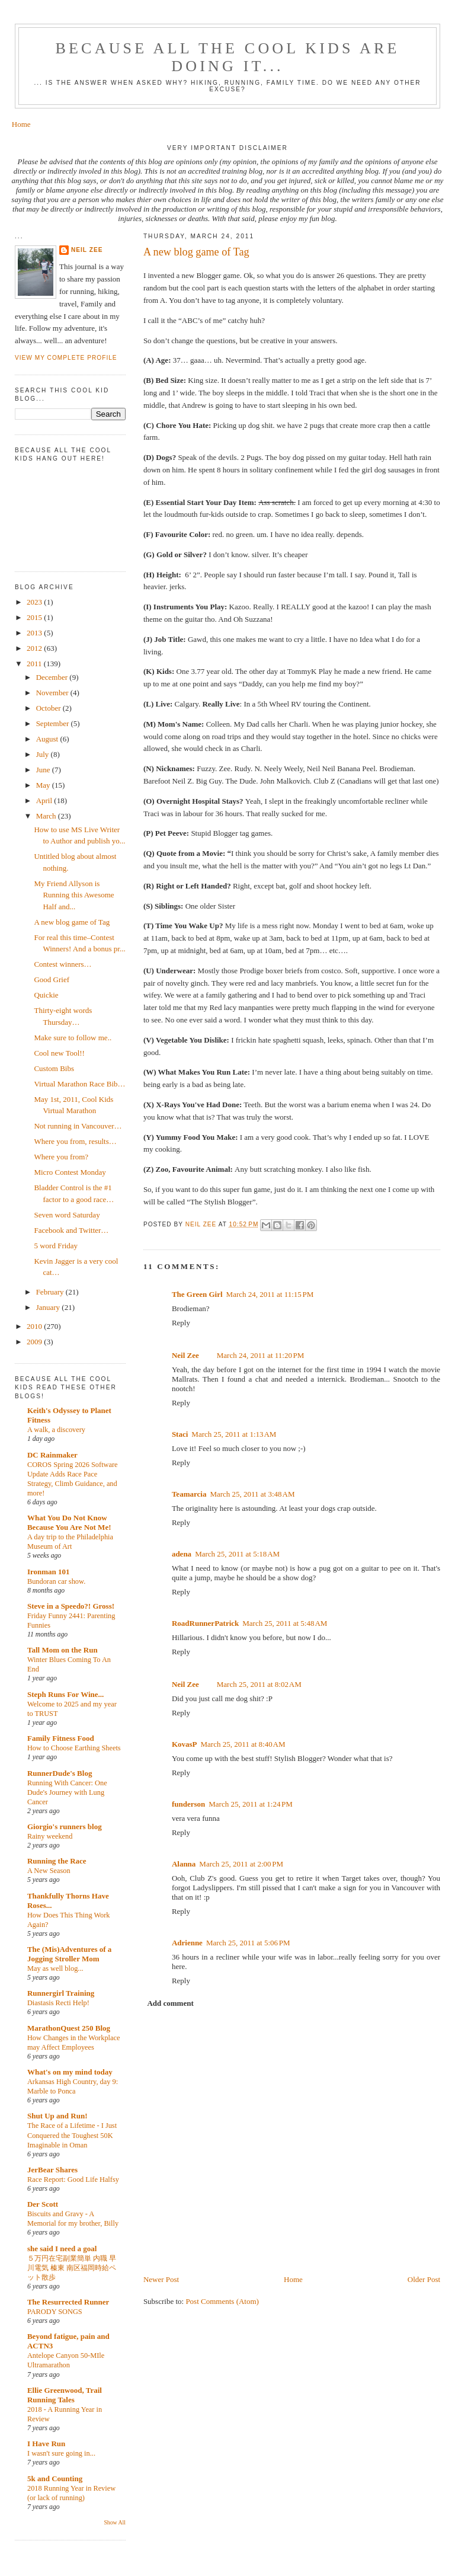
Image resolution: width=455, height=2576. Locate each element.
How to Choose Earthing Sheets (74, 1748)
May (44, 785)
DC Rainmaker (52, 1454)
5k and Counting (54, 2478)
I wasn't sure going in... (61, 2453)
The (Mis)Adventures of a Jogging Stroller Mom (69, 1954)
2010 (35, 1326)
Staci (180, 1434)
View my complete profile (66, 357)
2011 (35, 663)
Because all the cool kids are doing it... (227, 57)
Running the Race (56, 1860)
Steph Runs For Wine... (65, 1694)
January (49, 1307)
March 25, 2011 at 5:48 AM (284, 1623)
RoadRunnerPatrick (205, 1623)
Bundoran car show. (56, 1581)
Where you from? (61, 1156)
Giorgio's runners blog (64, 1826)
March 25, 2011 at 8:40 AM (243, 1744)
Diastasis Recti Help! (58, 2003)
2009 (35, 1341)
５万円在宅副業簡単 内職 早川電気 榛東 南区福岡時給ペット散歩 (71, 2267)
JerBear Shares (52, 2169)
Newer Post (161, 2279)
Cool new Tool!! (59, 1053)
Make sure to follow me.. (72, 1037)
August (48, 738)
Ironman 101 (48, 1571)
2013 (35, 632)
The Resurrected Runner (68, 2301)
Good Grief (51, 979)
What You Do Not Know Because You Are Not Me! (69, 1522)
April (45, 800)
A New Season (49, 1871)
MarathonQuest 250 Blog (68, 2028)
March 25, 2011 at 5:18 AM (237, 1553)
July (43, 754)
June (44, 769)
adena (181, 1553)
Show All (115, 2522)
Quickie (46, 994)
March (47, 815)
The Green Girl (197, 1294)
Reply (181, 1322)
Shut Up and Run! (57, 2115)
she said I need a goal (62, 2248)
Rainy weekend (49, 1836)
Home (21, 124)
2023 (35, 601)
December (53, 677)
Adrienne (187, 1942)
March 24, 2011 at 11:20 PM (261, 1355)
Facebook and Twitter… (71, 1230)
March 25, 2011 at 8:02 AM (259, 1684)
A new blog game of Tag (72, 922)
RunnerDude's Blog (59, 1773)
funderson (188, 1804)
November (53, 692)
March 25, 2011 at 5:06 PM (248, 1942)
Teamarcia (189, 1494)
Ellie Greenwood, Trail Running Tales (64, 2395)
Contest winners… (62, 964)
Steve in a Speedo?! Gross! (70, 1606)
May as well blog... (55, 1968)
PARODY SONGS (54, 2311)
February (51, 1291)
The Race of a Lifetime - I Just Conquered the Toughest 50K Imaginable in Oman (72, 2135)
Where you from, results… (75, 1141)
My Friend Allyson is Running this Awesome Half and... (74, 895)
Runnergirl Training (60, 1993)
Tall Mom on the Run (62, 1649)
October (49, 708)
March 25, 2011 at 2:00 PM (241, 1863)
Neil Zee (185, 1355)
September (53, 723)
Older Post (424, 2279)
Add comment (170, 2003)
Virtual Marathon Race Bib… (79, 1083)
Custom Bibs (54, 1068)
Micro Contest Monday (69, 1172)
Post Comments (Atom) (222, 2301)
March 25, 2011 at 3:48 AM (252, 1494)
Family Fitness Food (60, 1738)
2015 (35, 617)
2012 (35, 648)
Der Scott (42, 2204)
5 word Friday (56, 1245)
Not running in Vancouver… (77, 1125)
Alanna (184, 1863)
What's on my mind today (70, 2071)
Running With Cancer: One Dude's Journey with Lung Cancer (67, 1792)
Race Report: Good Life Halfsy (73, 2179)
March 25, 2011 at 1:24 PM (251, 1804)
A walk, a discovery (56, 1430)
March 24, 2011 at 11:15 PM (270, 1294)
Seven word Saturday (67, 1214)
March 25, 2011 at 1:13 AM (233, 1434)
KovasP (184, 1744)
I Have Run (46, 2443)
